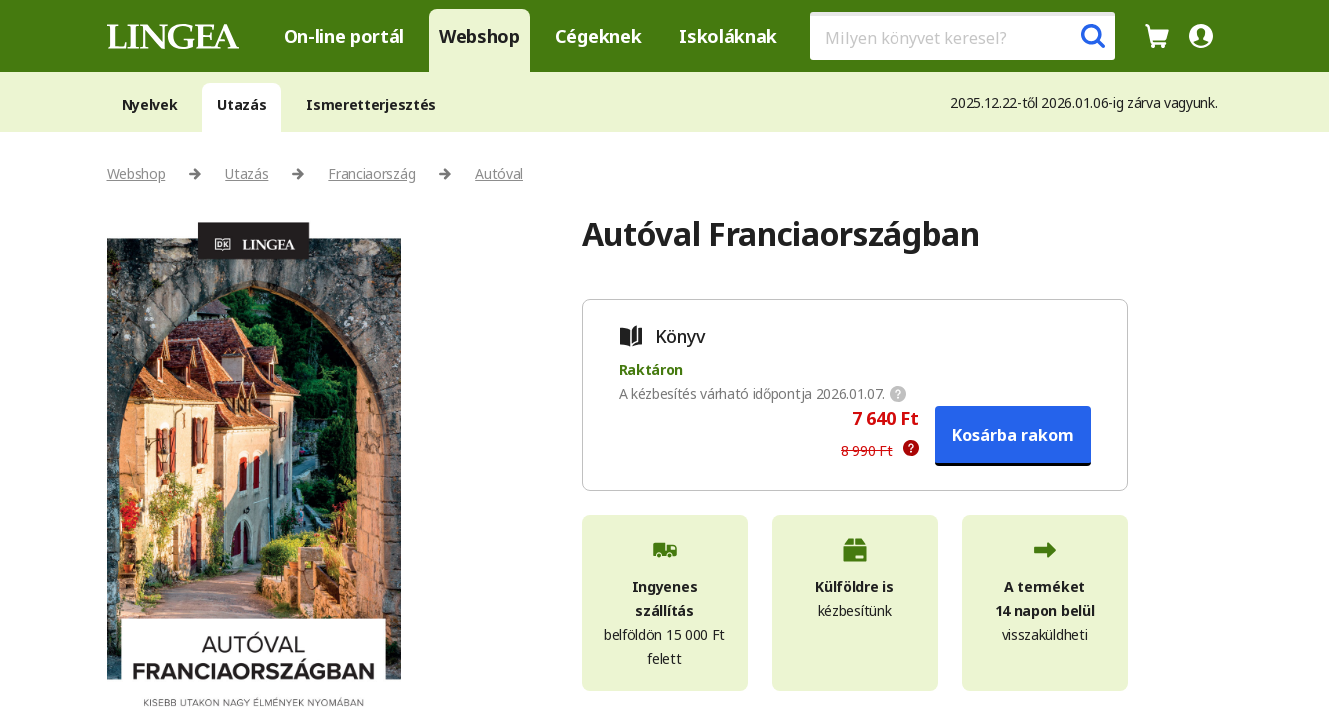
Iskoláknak (728, 36)
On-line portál (344, 36)
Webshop (479, 36)
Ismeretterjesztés (371, 104)
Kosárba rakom (1013, 435)
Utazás (241, 104)
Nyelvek (150, 104)
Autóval (499, 173)
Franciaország (371, 173)
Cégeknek (598, 36)
